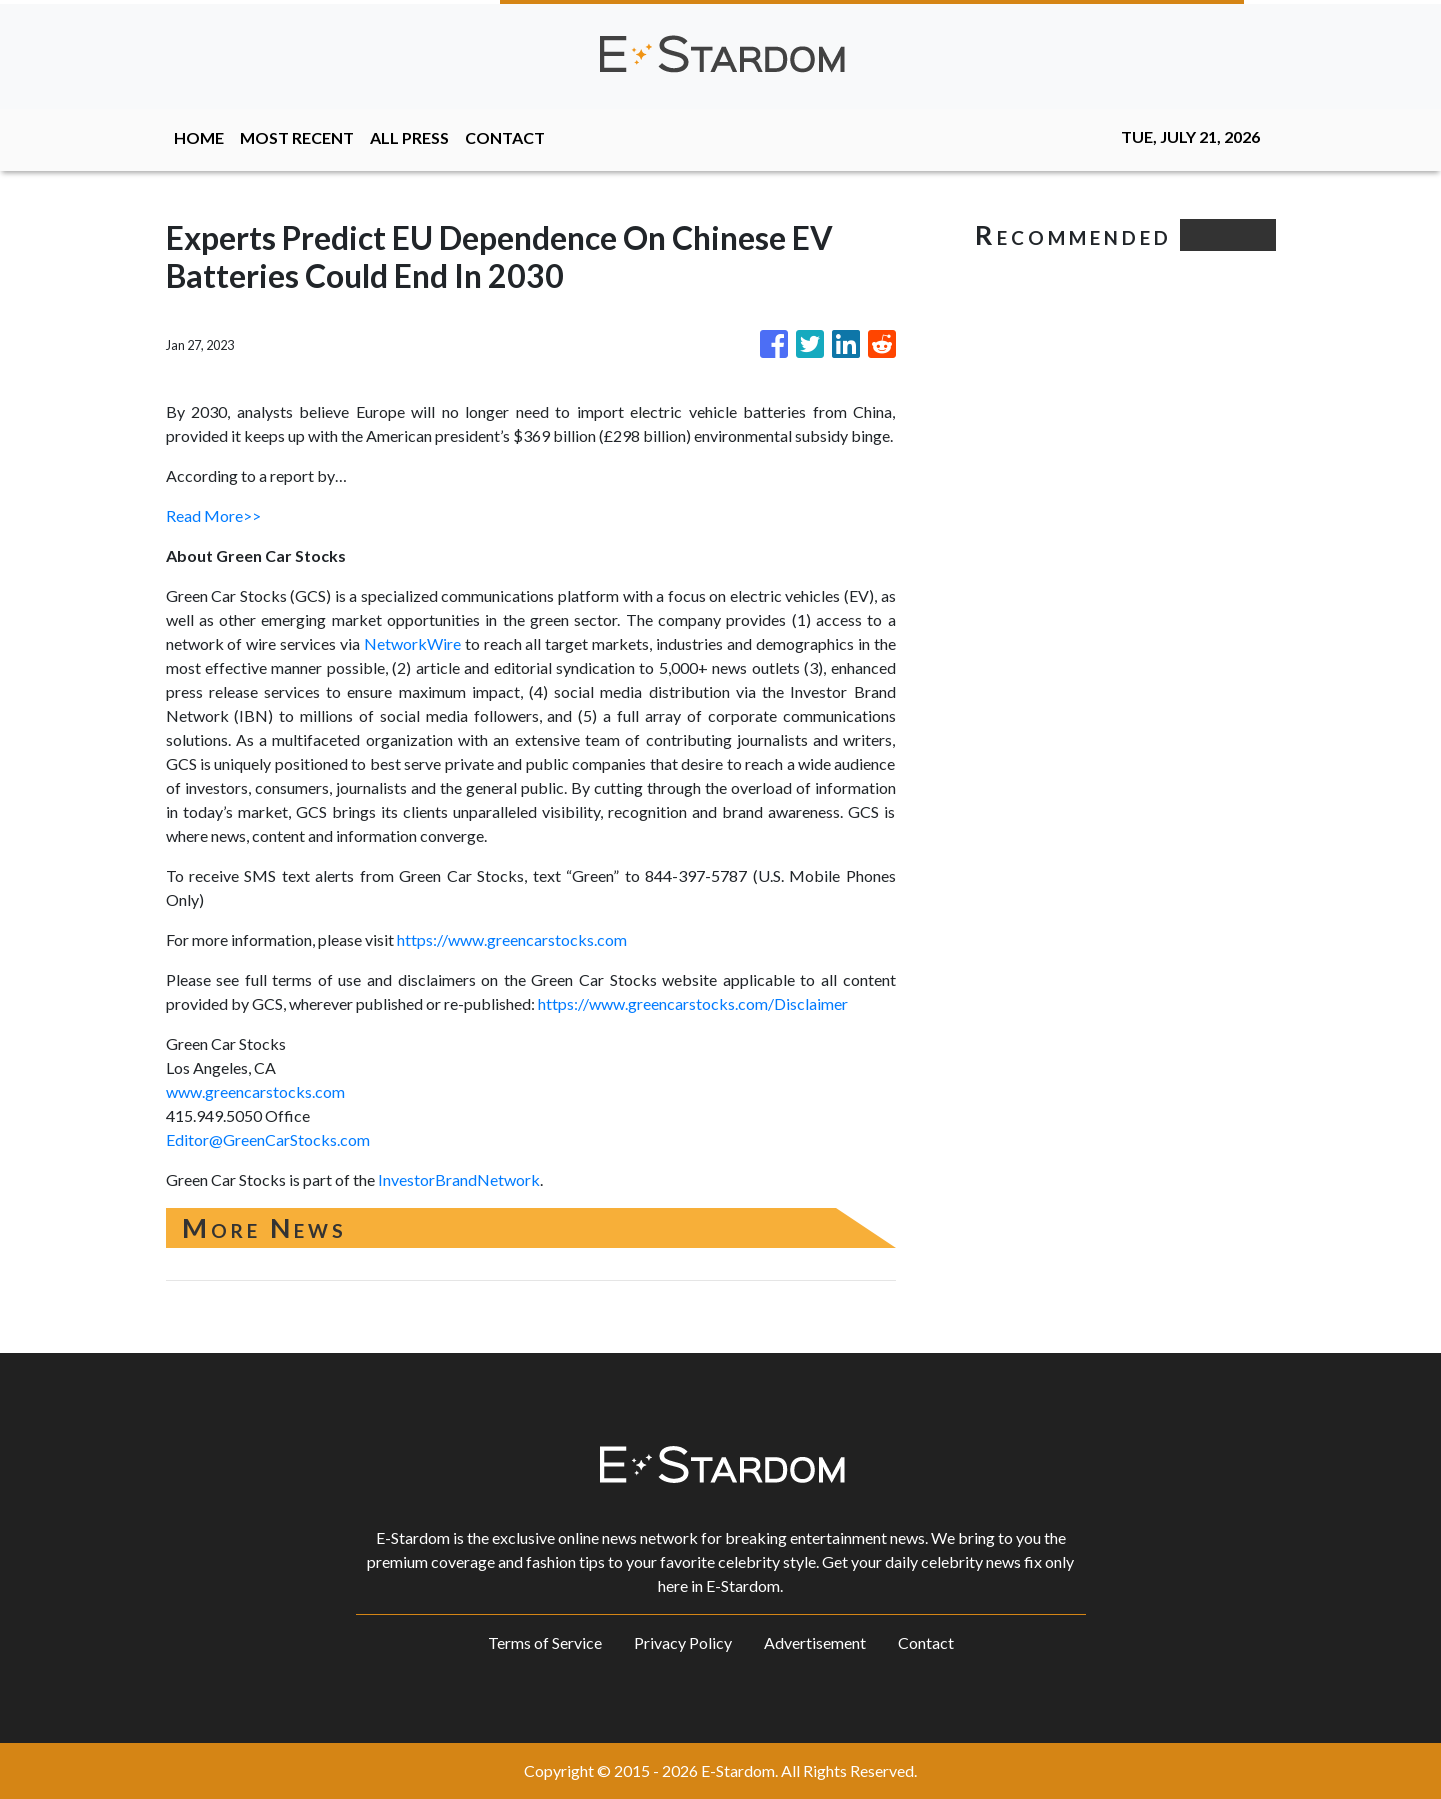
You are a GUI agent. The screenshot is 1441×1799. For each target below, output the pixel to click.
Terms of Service (545, 1642)
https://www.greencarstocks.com (512, 939)
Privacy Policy (683, 1642)
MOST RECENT (297, 137)
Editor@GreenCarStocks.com (268, 1139)
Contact (926, 1642)
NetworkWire (412, 643)
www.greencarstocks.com (255, 1091)
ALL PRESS (409, 137)
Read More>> (213, 515)
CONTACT (505, 137)
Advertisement (815, 1642)
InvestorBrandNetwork (459, 1179)
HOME (199, 137)
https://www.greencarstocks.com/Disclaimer (693, 1003)
